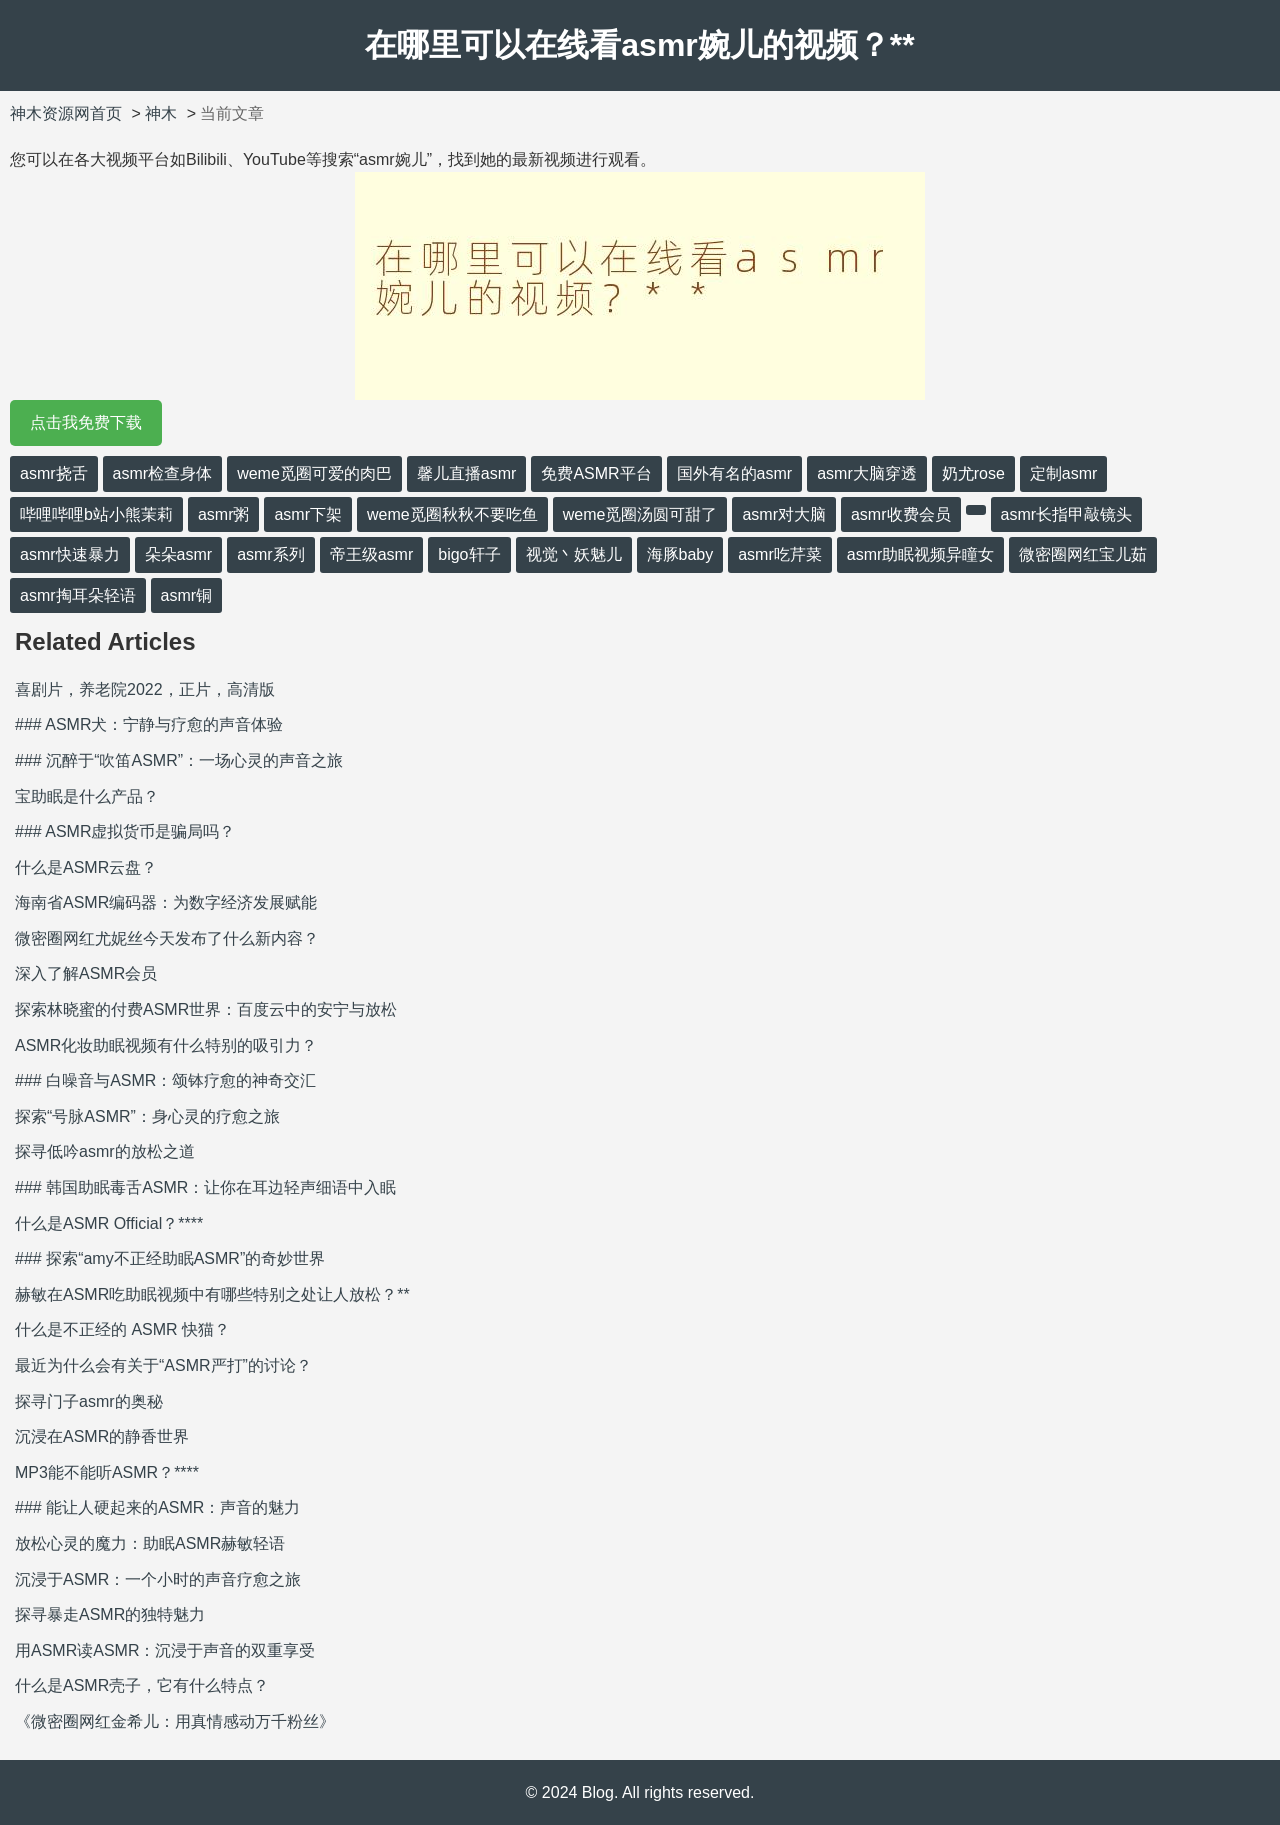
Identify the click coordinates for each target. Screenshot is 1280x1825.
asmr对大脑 (784, 514)
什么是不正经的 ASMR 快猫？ (122, 1329)
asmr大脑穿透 (867, 473)
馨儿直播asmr (467, 473)
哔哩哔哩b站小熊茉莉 (96, 514)
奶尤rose (973, 473)
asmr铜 (187, 595)
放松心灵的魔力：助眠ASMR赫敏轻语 (150, 1543)
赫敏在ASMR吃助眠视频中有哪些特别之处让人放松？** (212, 1294)
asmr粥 (224, 514)
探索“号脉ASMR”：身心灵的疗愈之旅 (147, 1116)
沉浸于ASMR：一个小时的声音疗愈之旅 (158, 1579)
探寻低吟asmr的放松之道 (105, 1151)
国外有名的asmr (735, 473)
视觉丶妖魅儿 (574, 554)
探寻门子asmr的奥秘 (89, 1401)
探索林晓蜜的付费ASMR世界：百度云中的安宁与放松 (206, 1009)
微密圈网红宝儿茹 (1083, 554)
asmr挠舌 (54, 473)
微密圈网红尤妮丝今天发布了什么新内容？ (167, 938)
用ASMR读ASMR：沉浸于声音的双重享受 (165, 1650)
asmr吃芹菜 (780, 554)
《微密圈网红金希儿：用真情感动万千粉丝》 (175, 1721)
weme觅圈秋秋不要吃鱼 (452, 514)
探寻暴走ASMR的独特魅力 (110, 1614)
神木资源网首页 (66, 113)
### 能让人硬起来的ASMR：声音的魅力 (157, 1507)
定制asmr (1064, 473)
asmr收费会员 (901, 514)
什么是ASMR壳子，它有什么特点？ (142, 1685)
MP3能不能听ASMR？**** (107, 1472)
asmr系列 (271, 554)
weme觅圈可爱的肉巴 (314, 473)
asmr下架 (308, 514)
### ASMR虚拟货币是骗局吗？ (125, 831)
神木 (161, 113)
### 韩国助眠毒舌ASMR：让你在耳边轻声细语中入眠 (205, 1187)
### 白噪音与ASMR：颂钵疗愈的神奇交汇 (165, 1080)
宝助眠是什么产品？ (87, 796)
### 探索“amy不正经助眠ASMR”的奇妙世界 (170, 1258)
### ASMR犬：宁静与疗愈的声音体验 (149, 724)
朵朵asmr (179, 554)
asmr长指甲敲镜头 (1067, 514)
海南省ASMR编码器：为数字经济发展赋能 (166, 902)
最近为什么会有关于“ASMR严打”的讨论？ (163, 1365)
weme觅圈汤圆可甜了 (640, 514)
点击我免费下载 (86, 422)
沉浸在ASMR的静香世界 (102, 1436)
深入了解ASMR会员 (86, 973)
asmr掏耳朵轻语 (78, 595)
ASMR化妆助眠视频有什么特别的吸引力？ (166, 1045)
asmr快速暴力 (70, 554)
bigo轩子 (469, 554)
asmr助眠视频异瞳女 (921, 554)
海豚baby (680, 554)
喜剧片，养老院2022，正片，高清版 (145, 689)
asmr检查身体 (163, 473)
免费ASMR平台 (596, 473)
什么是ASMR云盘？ (86, 867)
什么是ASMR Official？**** (109, 1223)
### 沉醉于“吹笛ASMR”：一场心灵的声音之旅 (179, 760)
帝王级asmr (372, 554)
